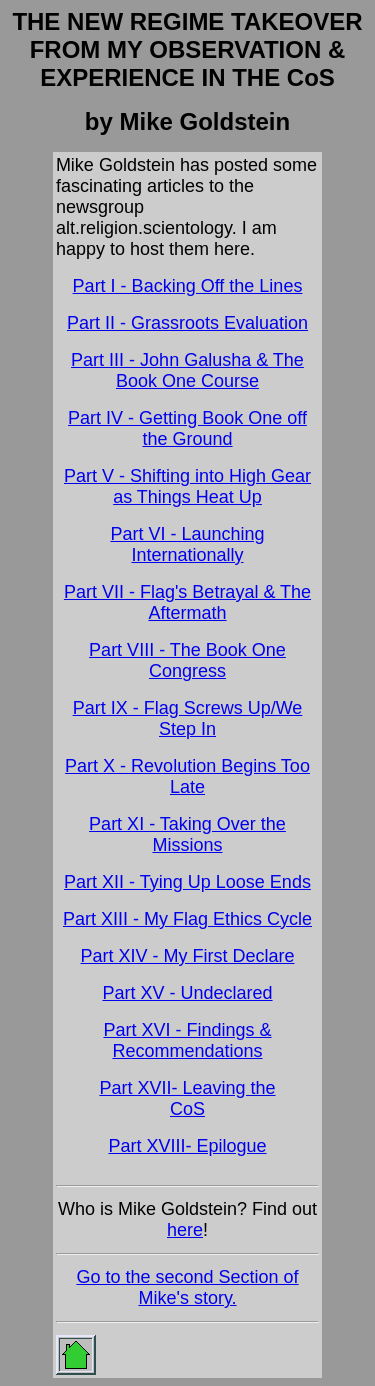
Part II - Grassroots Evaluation (187, 323)
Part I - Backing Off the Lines (188, 286)
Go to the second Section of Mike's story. (187, 1287)
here (185, 1230)
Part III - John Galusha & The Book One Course (187, 370)
